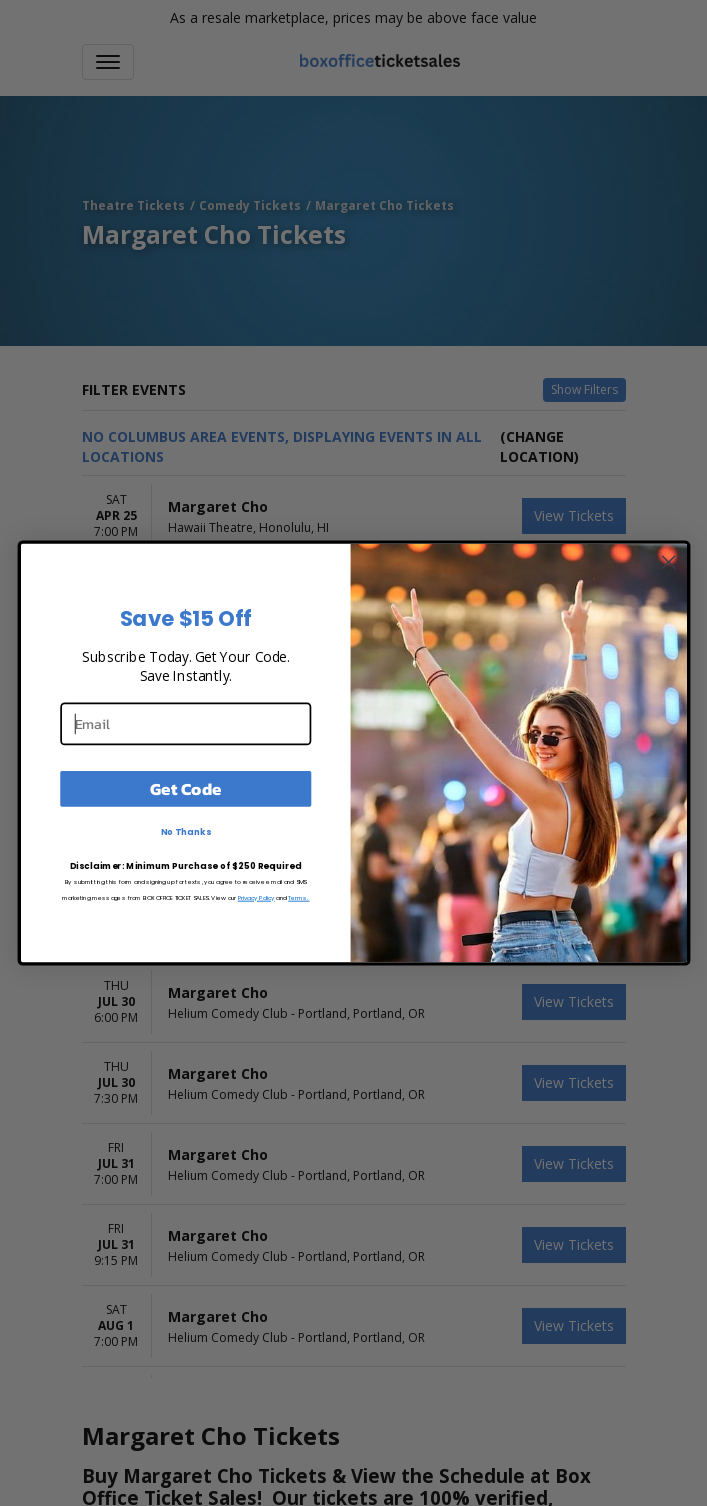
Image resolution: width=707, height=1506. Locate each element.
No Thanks (185, 831)
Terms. (298, 897)
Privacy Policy (255, 897)
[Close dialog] (668, 562)
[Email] (185, 723)
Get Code (185, 789)
